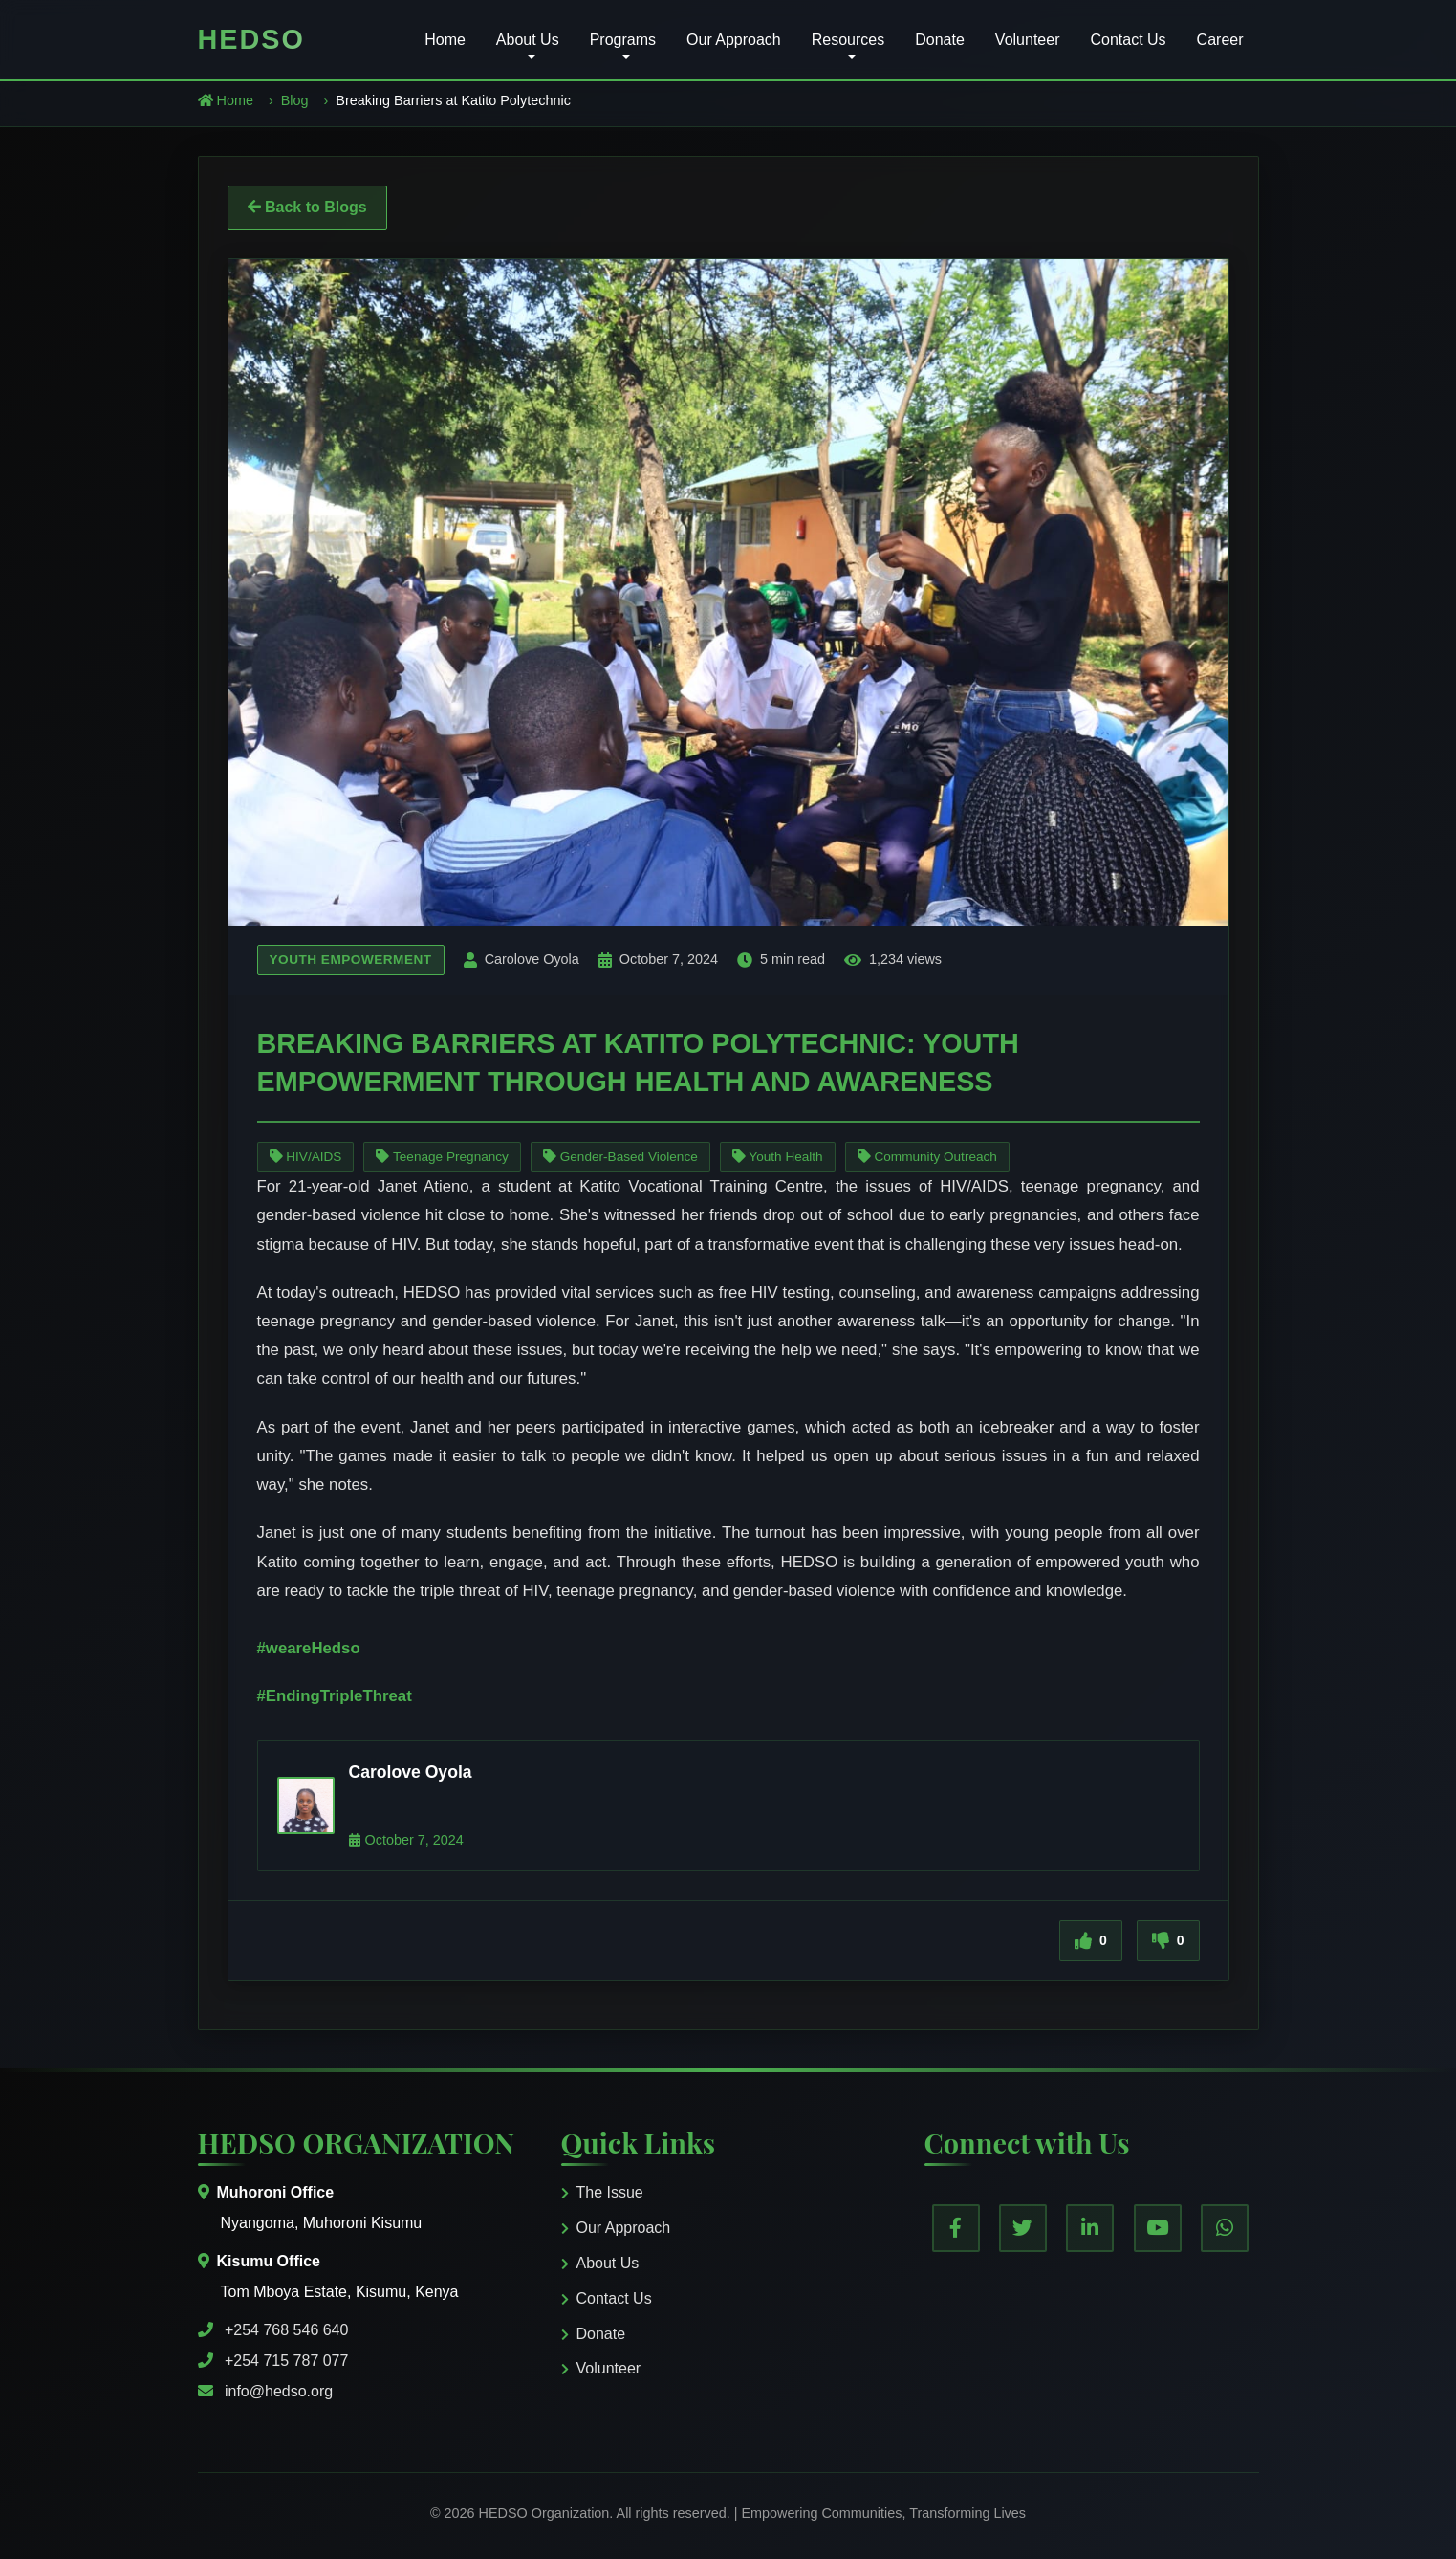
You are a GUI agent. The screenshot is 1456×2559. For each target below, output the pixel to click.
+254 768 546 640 (286, 2330)
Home (445, 40)
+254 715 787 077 (286, 2360)
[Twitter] (1023, 2228)
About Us (600, 2263)
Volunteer (1027, 40)
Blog (295, 100)
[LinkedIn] (1090, 2228)
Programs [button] (623, 40)
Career (1220, 40)
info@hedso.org (279, 2391)
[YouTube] (1158, 2228)
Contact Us (1127, 40)
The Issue (602, 2192)
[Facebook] (956, 2228)
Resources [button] (848, 40)
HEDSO (251, 39)
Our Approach (733, 40)
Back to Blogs (307, 207)
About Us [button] (527, 40)
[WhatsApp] (1225, 2228)
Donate (940, 40)
